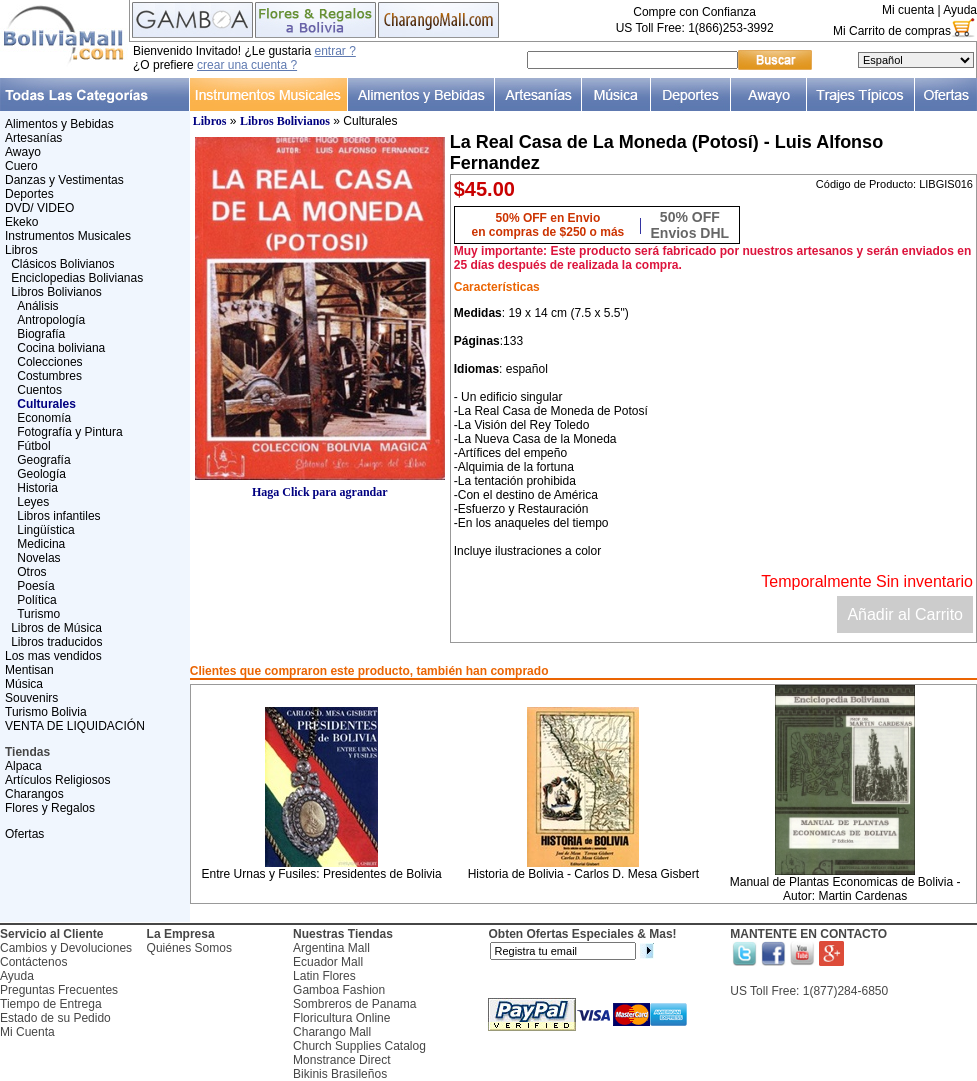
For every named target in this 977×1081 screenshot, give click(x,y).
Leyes (33, 502)
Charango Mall (332, 1032)
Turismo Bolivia (46, 712)
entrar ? (334, 51)
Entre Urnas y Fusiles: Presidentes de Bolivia (322, 874)
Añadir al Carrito (905, 614)
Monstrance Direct (341, 1060)
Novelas (38, 558)
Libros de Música (56, 628)
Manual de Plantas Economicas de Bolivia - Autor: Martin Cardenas (845, 889)
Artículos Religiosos (57, 780)
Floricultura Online (341, 1018)
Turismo (38, 614)
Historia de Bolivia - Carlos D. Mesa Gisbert (583, 874)
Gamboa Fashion (339, 990)
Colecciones (49, 362)
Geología (41, 474)
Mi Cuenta (27, 1032)
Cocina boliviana (61, 348)
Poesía (35, 586)
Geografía (43, 460)
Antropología (51, 320)
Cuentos (39, 390)
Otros (31, 572)
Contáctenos (33, 962)
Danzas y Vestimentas (64, 180)
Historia (37, 488)
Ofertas (24, 834)
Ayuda (960, 10)
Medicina (41, 544)
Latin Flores (324, 976)
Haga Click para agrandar (320, 486)
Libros (21, 250)
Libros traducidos (56, 642)
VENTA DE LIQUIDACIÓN (75, 726)
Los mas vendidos (53, 656)
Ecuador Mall (328, 962)
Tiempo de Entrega (51, 1004)
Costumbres (49, 376)
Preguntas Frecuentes (59, 990)
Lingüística (45, 530)
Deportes (29, 194)
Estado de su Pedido (55, 1018)
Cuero (21, 166)
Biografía (41, 334)
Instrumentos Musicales (68, 236)
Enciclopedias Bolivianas (77, 278)
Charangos (34, 794)
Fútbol (33, 446)
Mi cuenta (908, 10)
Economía (44, 418)
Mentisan (29, 670)
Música (24, 684)
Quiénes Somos (189, 948)
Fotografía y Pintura (69, 432)
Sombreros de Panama (354, 1004)
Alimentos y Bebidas (59, 124)
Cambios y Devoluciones (66, 948)
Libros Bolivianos (56, 292)
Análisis (37, 306)
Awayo (23, 152)
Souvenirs (31, 698)
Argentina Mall (331, 948)
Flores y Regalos (50, 808)
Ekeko (21, 222)
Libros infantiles (58, 516)
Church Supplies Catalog (359, 1046)
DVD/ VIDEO (39, 208)
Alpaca (23, 766)
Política (36, 600)
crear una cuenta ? (247, 65)
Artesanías (33, 138)
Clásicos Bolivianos (62, 264)
